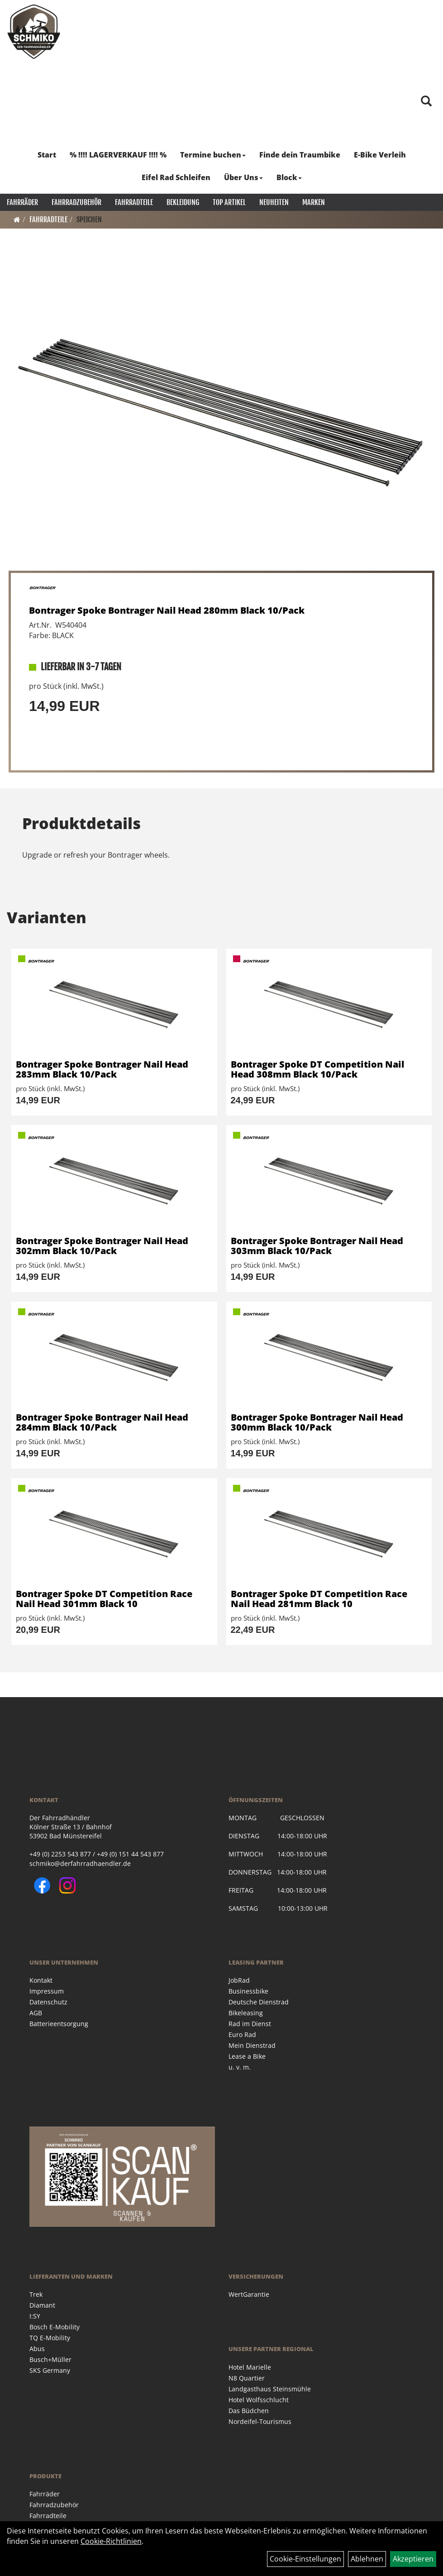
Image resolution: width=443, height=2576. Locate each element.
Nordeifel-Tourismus (260, 2421)
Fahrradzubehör (76, 202)
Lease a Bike (247, 2056)
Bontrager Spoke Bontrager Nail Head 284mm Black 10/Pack (102, 1422)
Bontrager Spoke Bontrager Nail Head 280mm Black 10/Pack (167, 610)
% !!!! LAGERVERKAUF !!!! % (118, 155)
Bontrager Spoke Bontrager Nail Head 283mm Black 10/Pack (102, 1069)
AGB (35, 2012)
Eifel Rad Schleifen (176, 177)
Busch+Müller (50, 2359)
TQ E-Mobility (49, 2337)
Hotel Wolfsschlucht (259, 2399)
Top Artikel (229, 202)
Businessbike (248, 1991)
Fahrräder (22, 202)
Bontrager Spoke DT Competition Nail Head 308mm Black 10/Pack (317, 1069)
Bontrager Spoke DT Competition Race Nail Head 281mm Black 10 (319, 1599)
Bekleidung (183, 202)
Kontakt (40, 1980)
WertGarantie (249, 2294)
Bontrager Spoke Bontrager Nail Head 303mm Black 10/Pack (317, 1246)
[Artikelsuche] (426, 101)
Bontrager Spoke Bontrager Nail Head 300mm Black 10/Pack (317, 1422)
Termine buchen (213, 155)
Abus (37, 2348)
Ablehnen (367, 2559)
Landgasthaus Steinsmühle (270, 2389)
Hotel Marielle (250, 2367)
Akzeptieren (413, 2559)
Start (47, 155)
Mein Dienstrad (252, 2045)
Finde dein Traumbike (299, 155)
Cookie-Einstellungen (305, 2559)
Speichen (89, 219)
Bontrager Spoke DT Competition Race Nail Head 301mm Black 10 (104, 1599)
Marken (313, 202)
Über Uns (243, 177)
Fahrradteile (134, 202)
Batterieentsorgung (58, 2023)
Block (289, 177)
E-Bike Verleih (380, 155)
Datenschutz (48, 2002)
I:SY (34, 2316)
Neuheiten (274, 202)
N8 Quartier (247, 2378)
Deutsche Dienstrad (259, 2002)
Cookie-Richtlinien (111, 2541)
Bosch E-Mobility (54, 2327)
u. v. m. (240, 2067)
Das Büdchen (249, 2410)
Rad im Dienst (250, 2023)
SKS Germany (49, 2370)
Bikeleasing (246, 2012)
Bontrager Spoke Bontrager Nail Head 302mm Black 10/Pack (102, 1246)
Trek (36, 2294)
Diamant (42, 2305)
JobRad (239, 1980)
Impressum (46, 1991)
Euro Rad (242, 2034)
